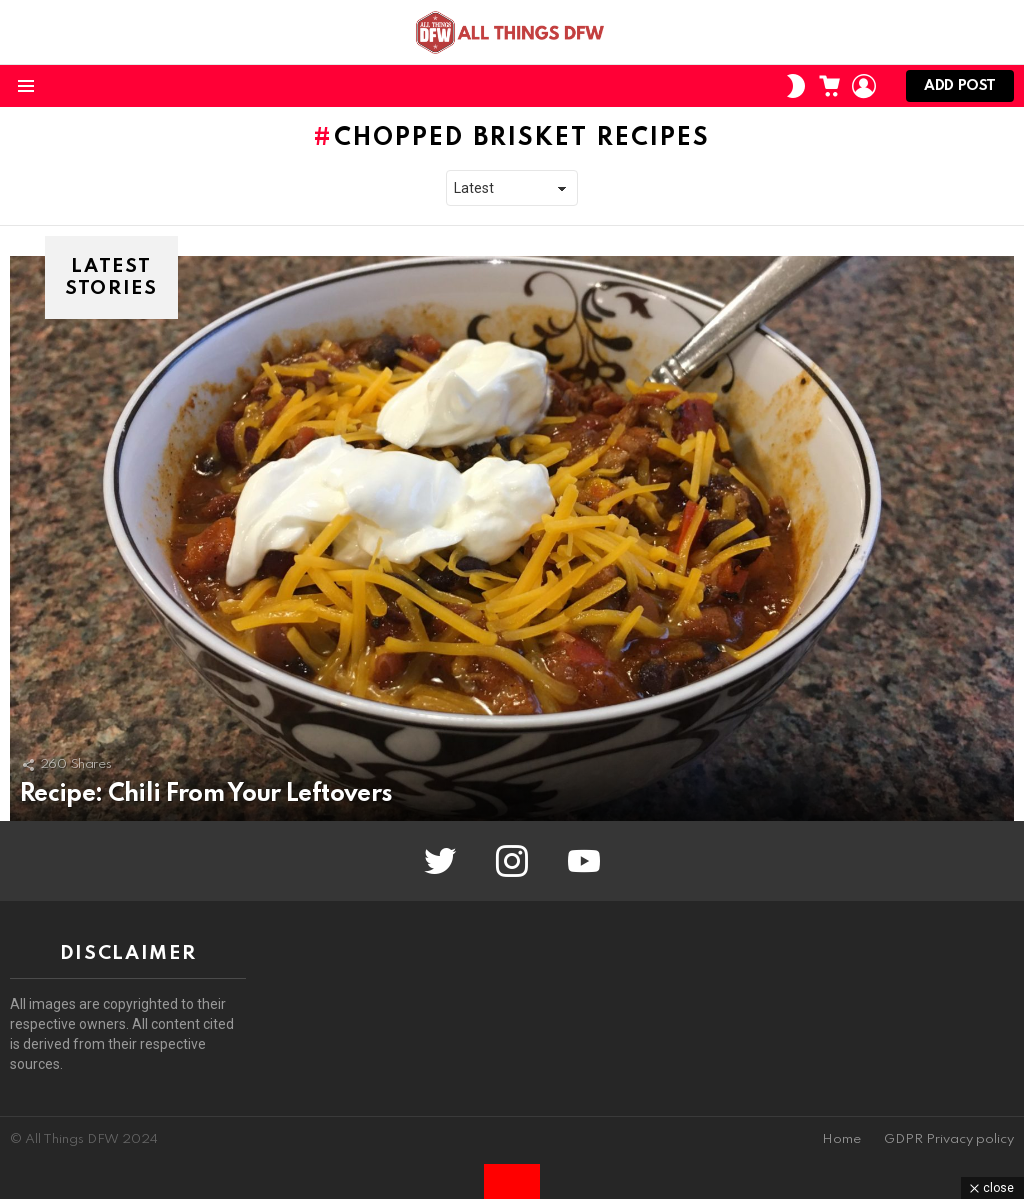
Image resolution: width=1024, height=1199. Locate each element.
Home (841, 1139)
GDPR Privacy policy (949, 1139)
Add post (960, 90)
